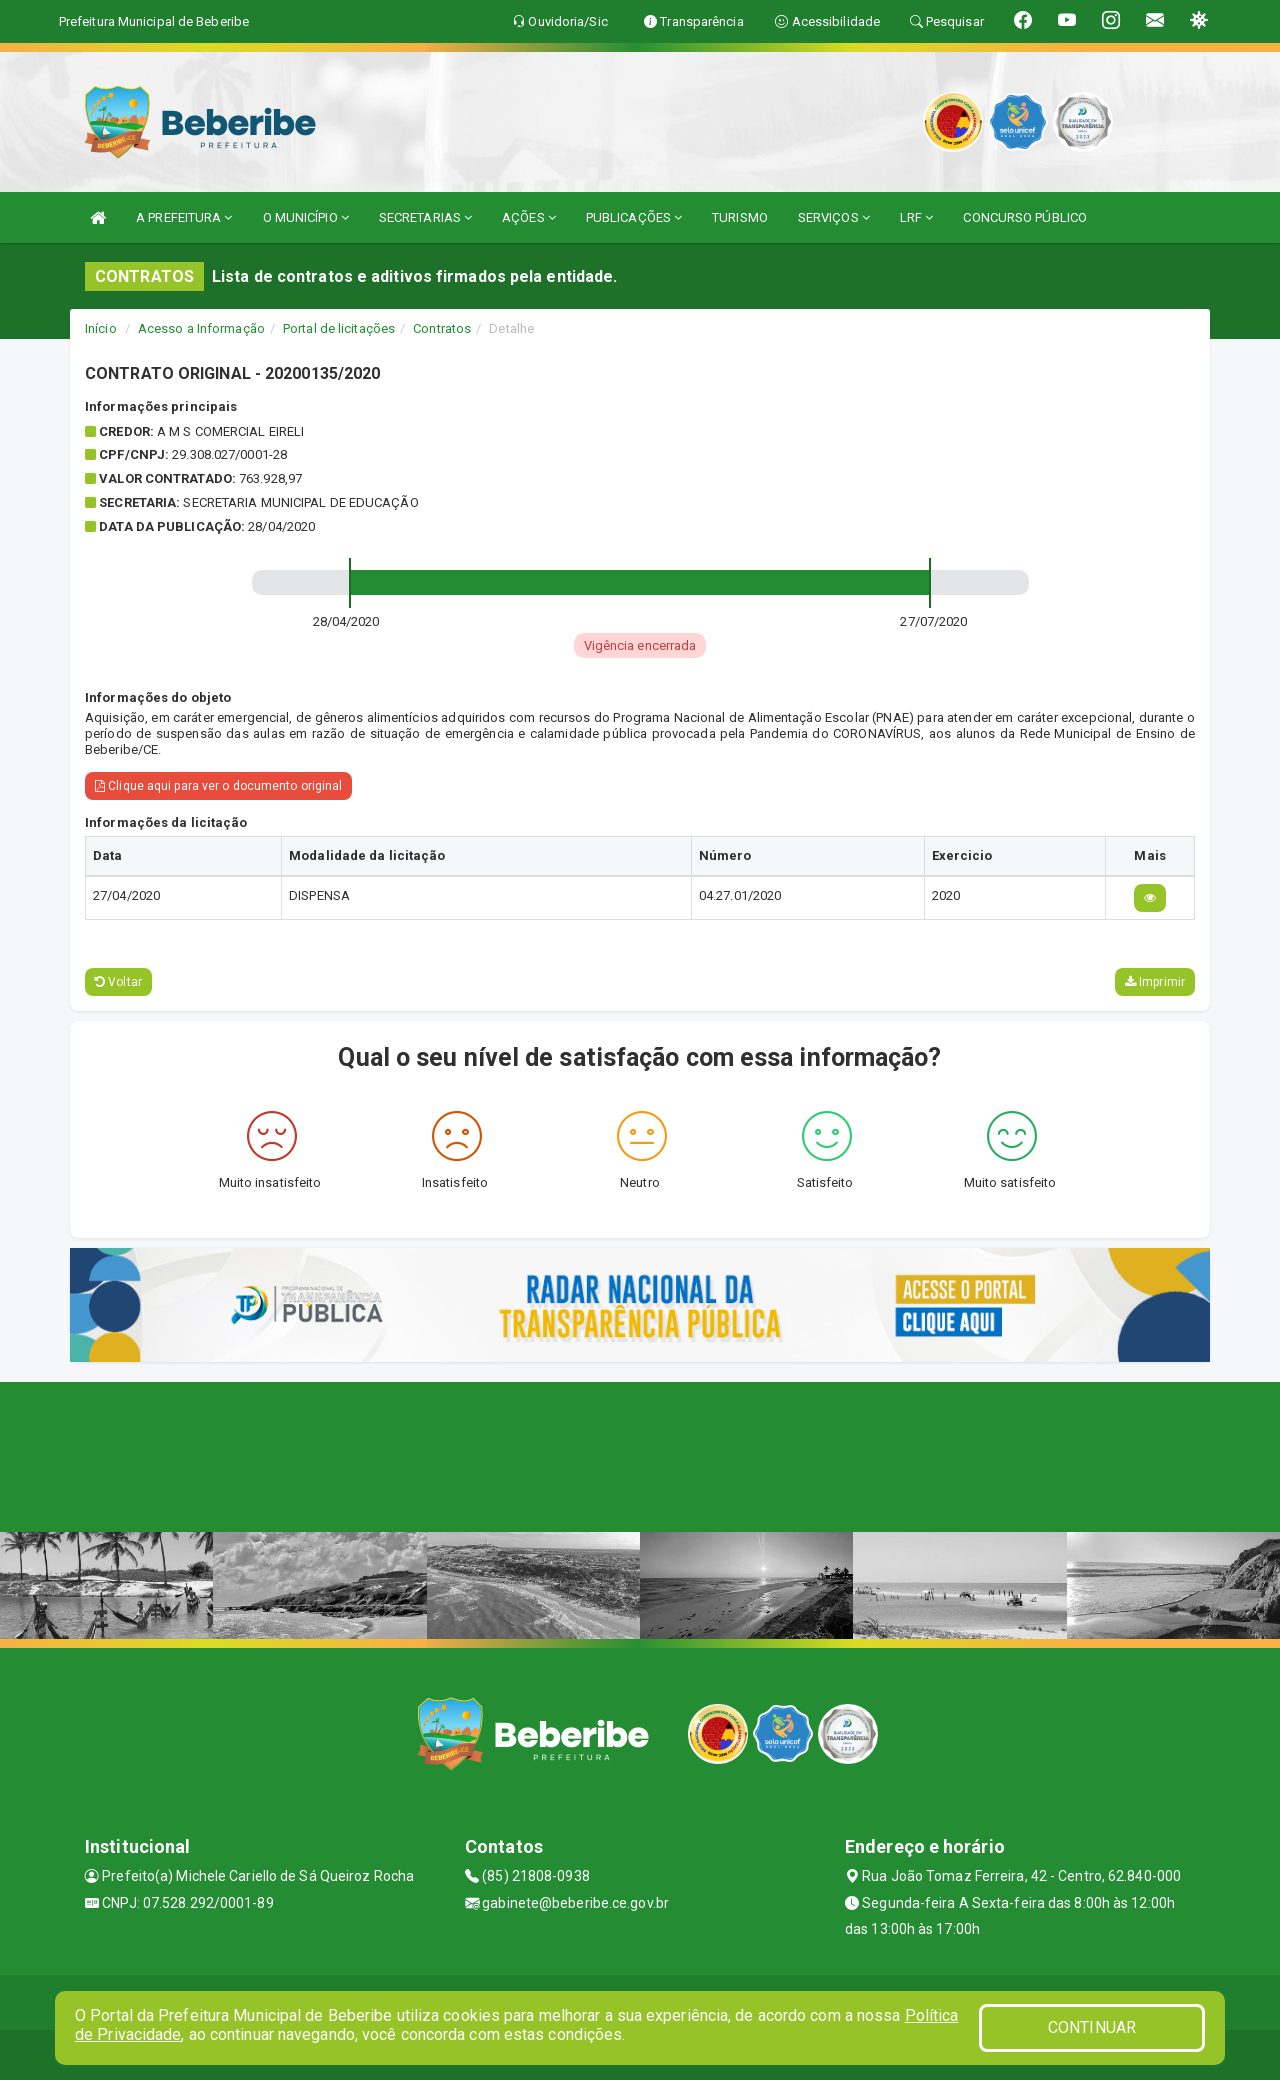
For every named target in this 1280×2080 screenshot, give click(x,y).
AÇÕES (529, 217)
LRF (917, 217)
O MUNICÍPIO (306, 217)
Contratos (442, 328)
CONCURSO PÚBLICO (1025, 217)
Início (101, 328)
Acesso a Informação (201, 328)
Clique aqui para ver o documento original (218, 786)
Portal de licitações (339, 328)
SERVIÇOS (834, 217)
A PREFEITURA (184, 217)
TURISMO (740, 217)
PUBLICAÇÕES (634, 217)
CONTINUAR (1092, 2027)
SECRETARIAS (425, 217)
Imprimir (1155, 982)
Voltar (118, 982)
